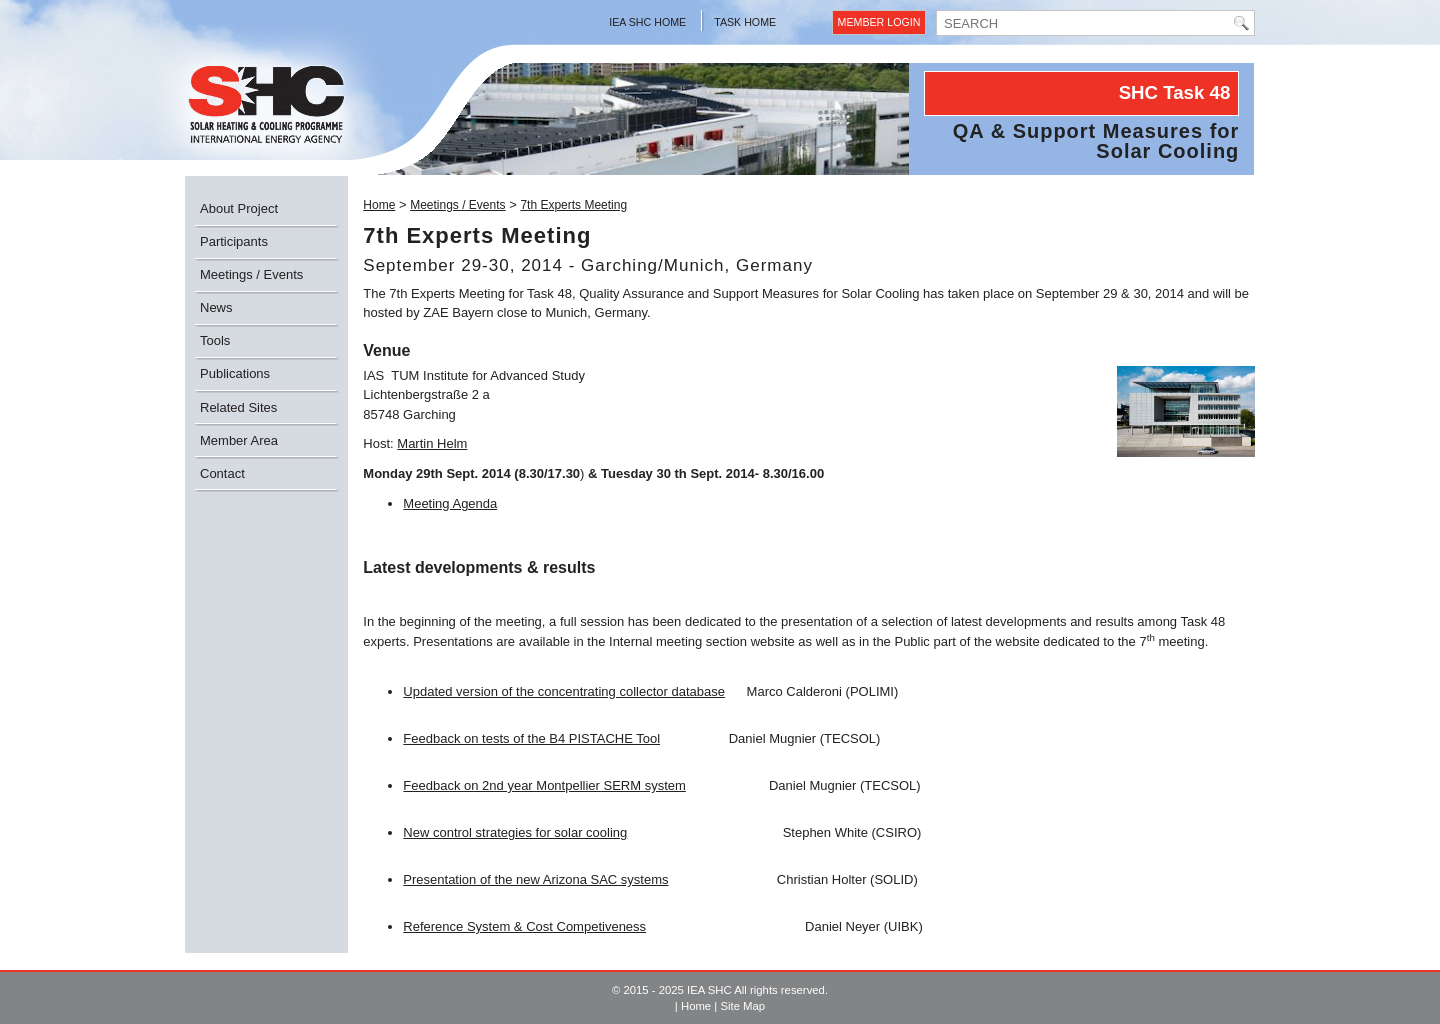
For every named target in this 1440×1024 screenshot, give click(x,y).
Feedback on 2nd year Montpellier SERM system (544, 785)
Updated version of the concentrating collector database (564, 691)
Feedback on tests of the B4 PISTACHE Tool (531, 738)
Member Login (879, 22)
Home (379, 205)
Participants (234, 241)
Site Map (742, 1006)
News (216, 307)
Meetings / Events (251, 274)
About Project (239, 208)
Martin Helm (432, 443)
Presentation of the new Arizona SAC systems (535, 879)
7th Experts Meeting (573, 205)
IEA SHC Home (647, 22)
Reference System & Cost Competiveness (524, 926)
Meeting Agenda (450, 503)
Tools (215, 340)
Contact (222, 473)
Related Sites (238, 407)
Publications (235, 373)
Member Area (239, 440)
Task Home (745, 22)
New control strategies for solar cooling (515, 832)
